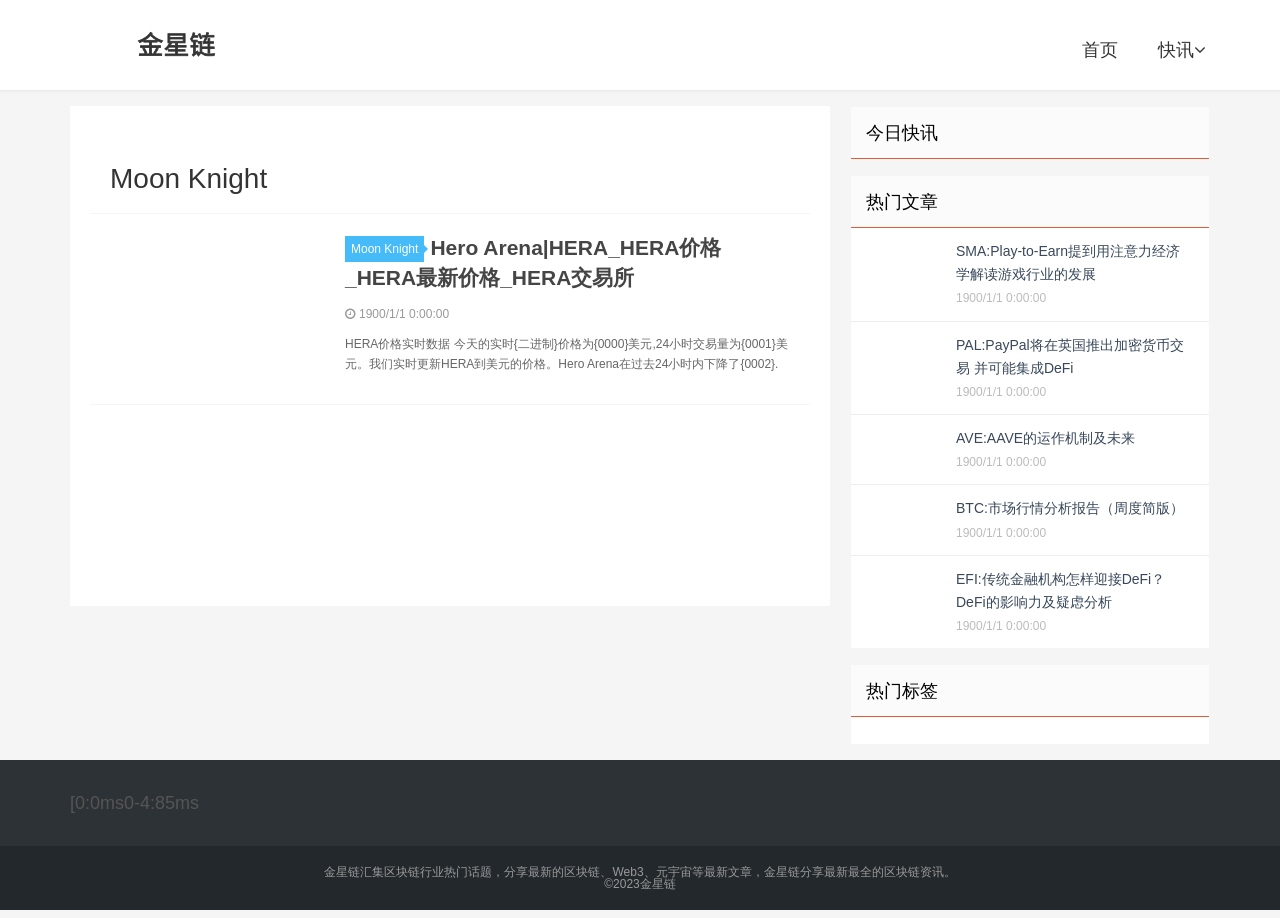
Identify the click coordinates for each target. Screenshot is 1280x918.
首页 (1100, 50)
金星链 (177, 45)
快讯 (1181, 50)
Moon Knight (387, 249)
